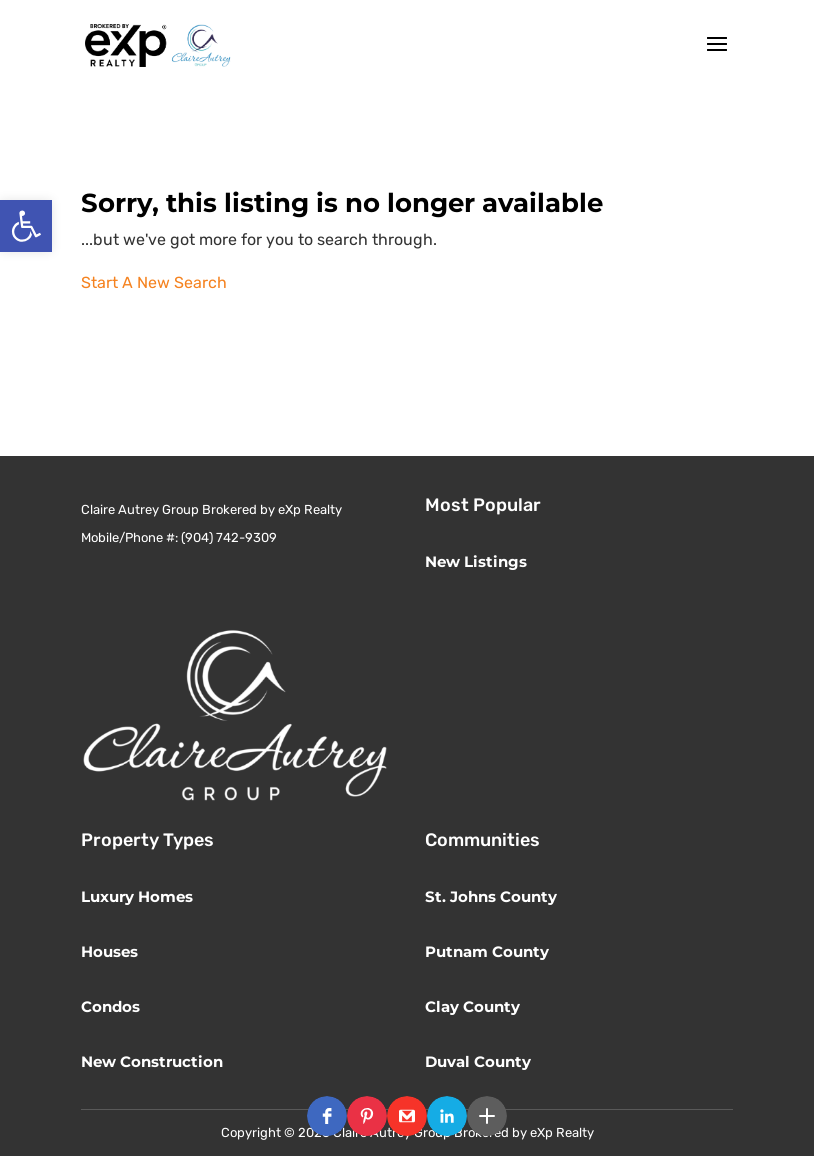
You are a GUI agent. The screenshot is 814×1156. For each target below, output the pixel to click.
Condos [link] (110, 1006)
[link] (26, 226)
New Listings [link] (476, 561)
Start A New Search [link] (154, 282)
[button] (327, 1116)
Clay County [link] (472, 1006)
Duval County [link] (478, 1061)
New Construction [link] (152, 1061)
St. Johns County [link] (491, 896)
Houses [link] (109, 951)
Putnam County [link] (487, 951)
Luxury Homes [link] (137, 896)
